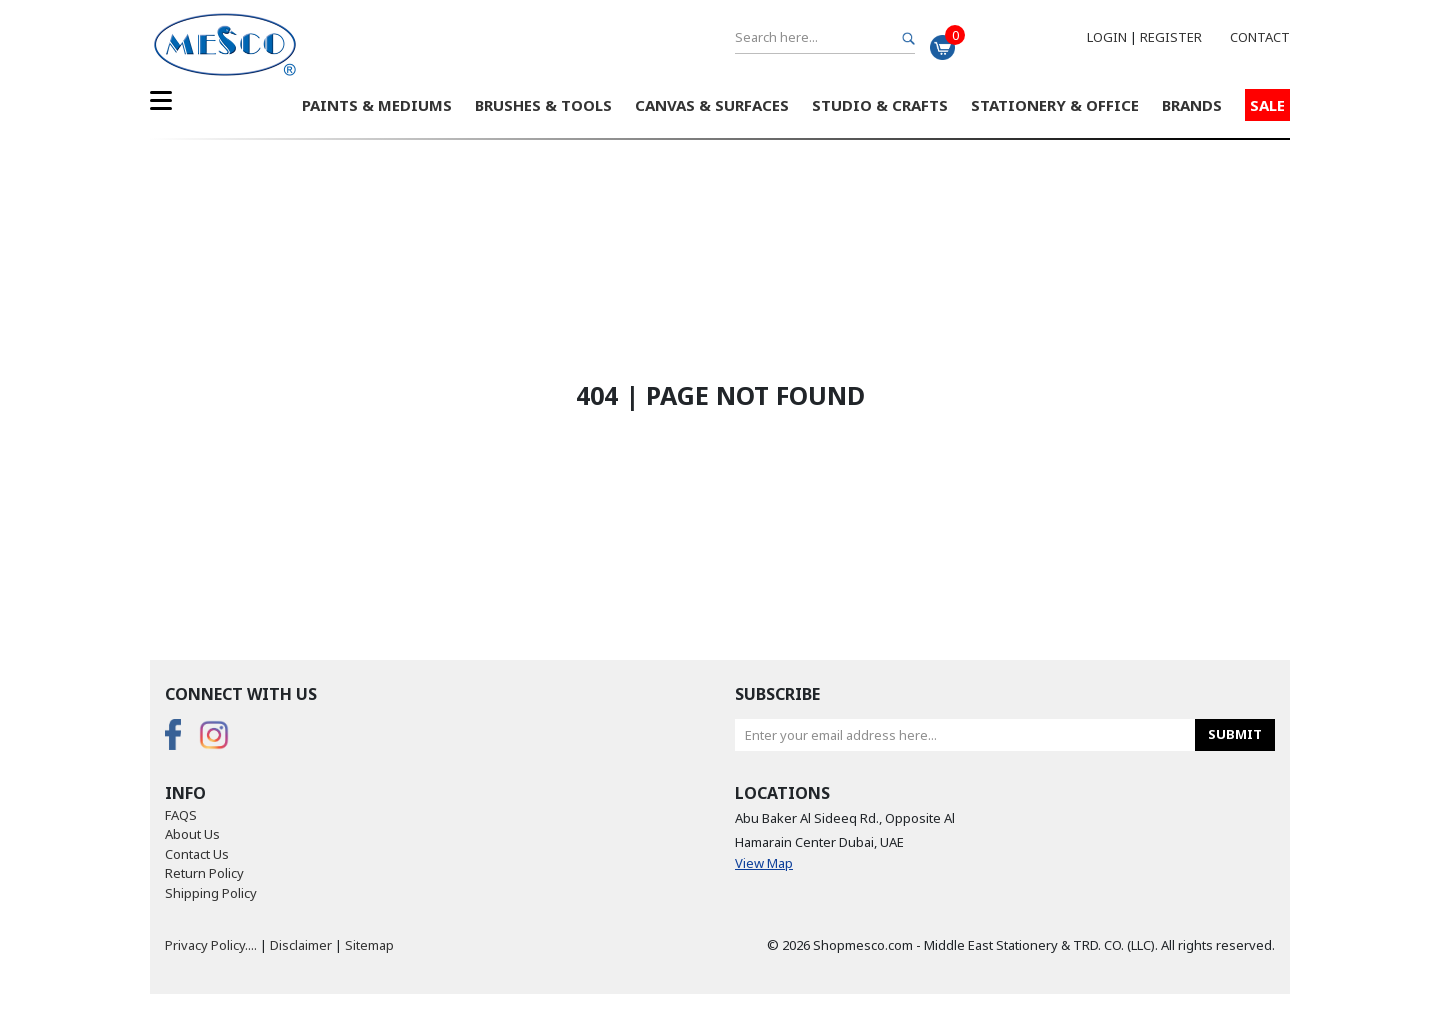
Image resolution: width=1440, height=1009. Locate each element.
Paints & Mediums (377, 105)
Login (1107, 37)
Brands (1192, 105)
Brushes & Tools (543, 105)
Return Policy (204, 873)
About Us (192, 834)
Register (1171, 37)
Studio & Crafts (880, 105)
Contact (1260, 37)
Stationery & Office (1055, 105)
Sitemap (369, 945)
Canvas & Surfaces (712, 105)
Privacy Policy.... (211, 945)
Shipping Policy (211, 893)
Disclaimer (301, 945)
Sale (1267, 105)
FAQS (181, 815)
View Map (764, 863)
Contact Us (197, 854)
